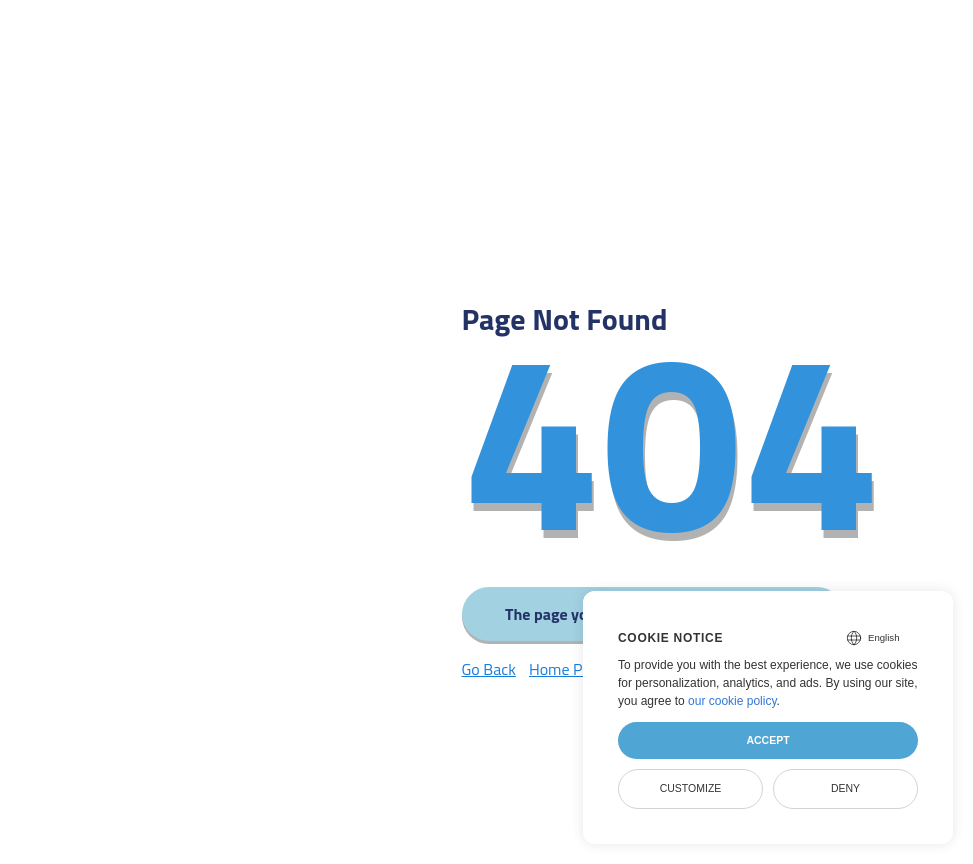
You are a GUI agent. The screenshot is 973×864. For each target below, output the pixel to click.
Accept (767, 740)
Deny (845, 788)
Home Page (568, 669)
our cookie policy (732, 701)
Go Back (489, 669)
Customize (691, 788)
